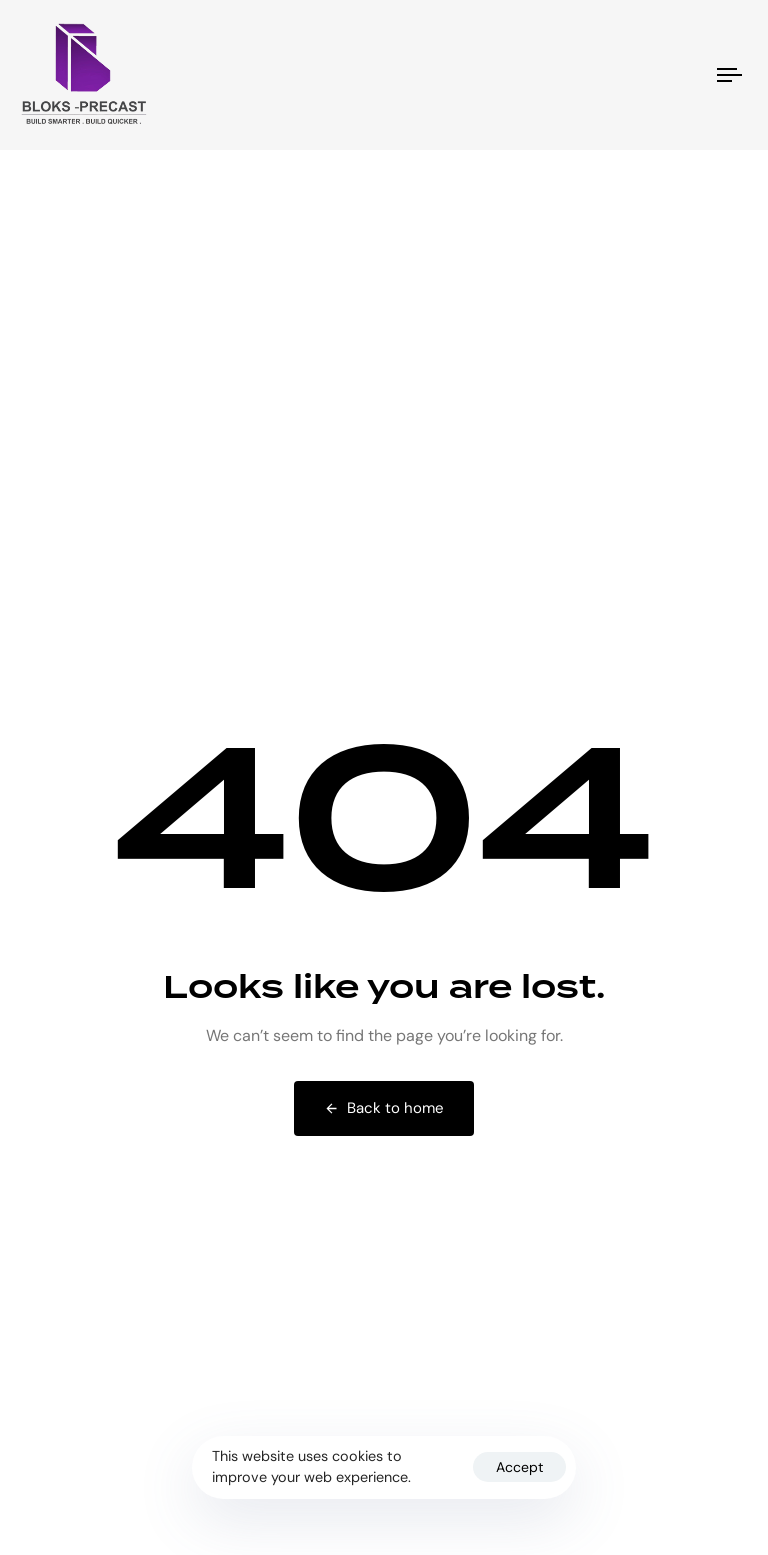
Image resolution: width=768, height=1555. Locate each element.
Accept (519, 1467)
